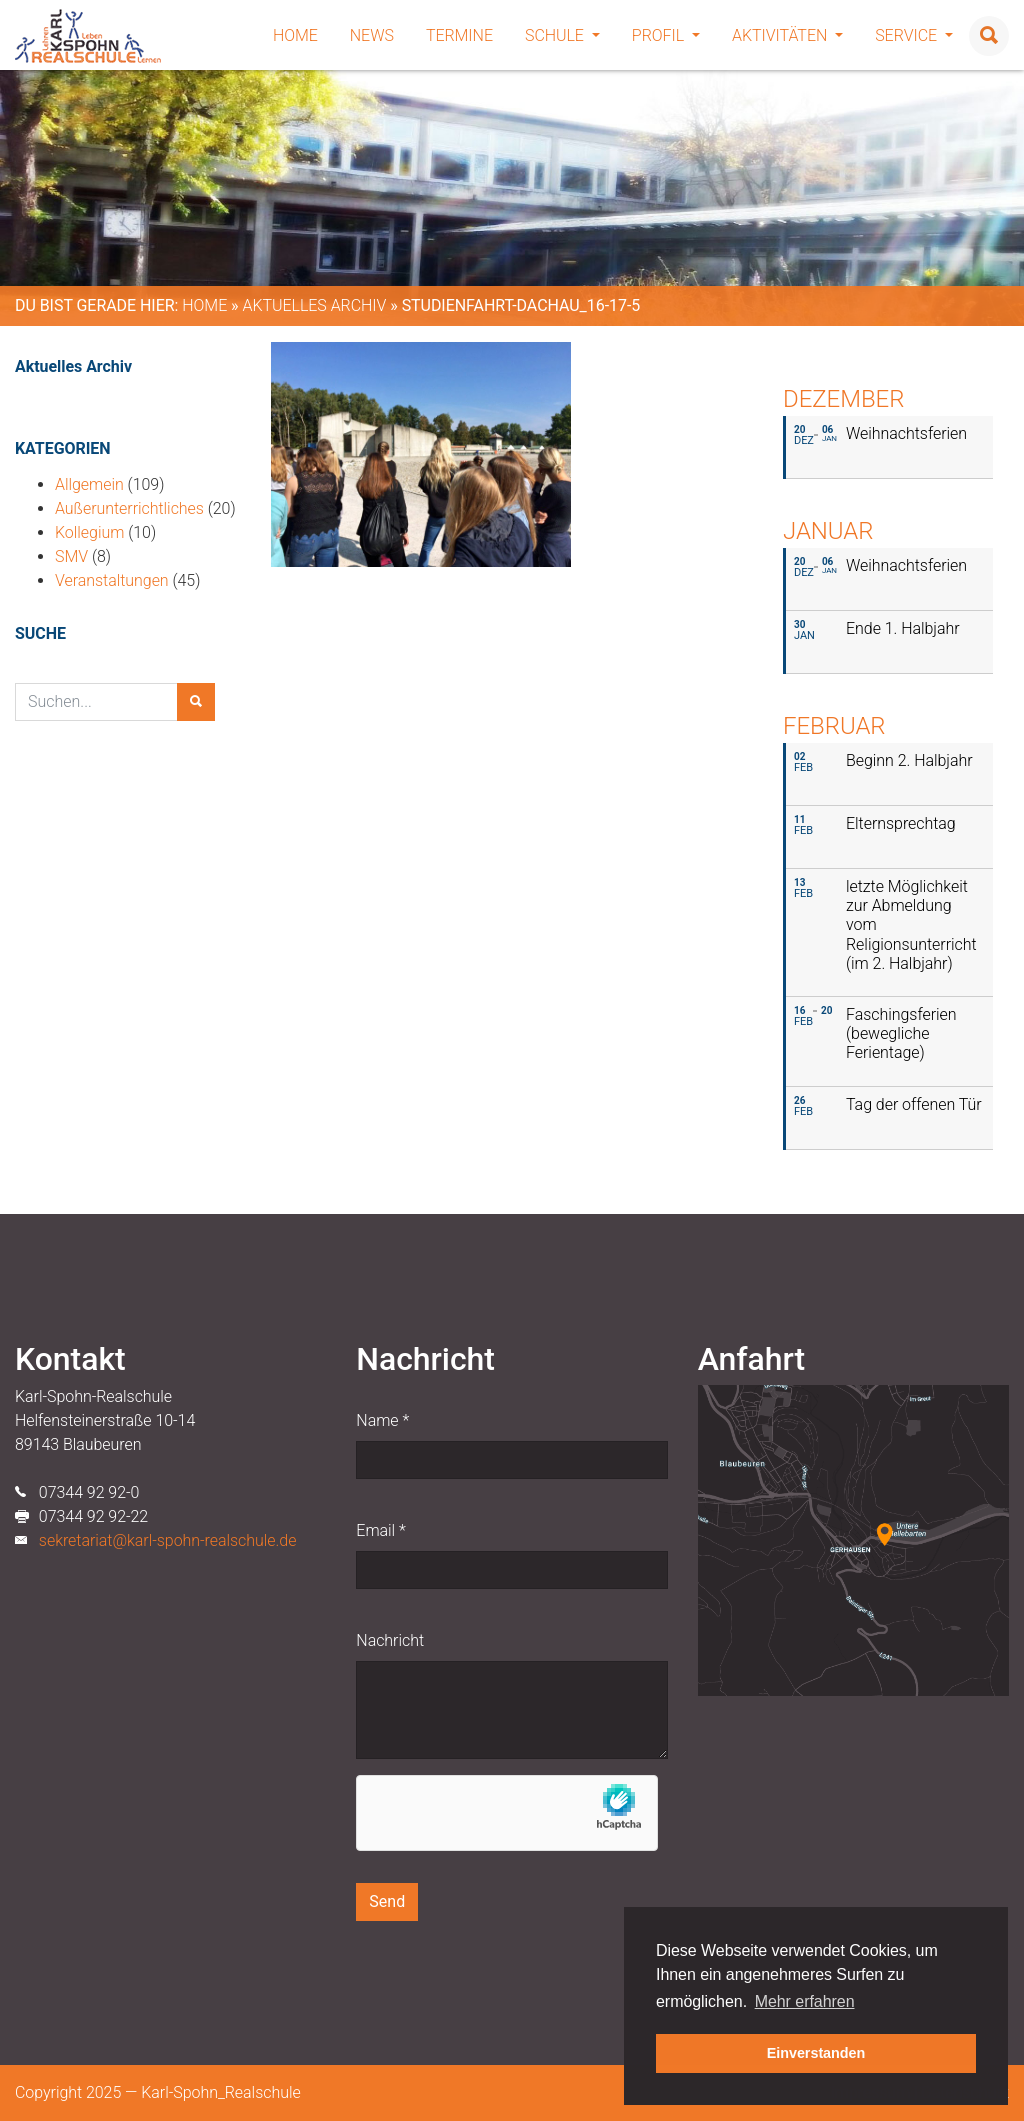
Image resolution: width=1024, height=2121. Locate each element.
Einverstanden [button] (816, 2053)
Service (914, 35)
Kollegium (89, 532)
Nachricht (390, 1640)
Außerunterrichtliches (129, 508)
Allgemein (89, 484)
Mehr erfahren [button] (805, 2001)
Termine (459, 35)
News (372, 35)
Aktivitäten (787, 35)
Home (295, 35)
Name (382, 1420)
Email (380, 1530)
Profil (666, 35)
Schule (562, 35)
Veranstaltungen (112, 580)
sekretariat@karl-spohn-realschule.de (168, 1540)
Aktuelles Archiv (314, 305)
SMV (71, 556)
